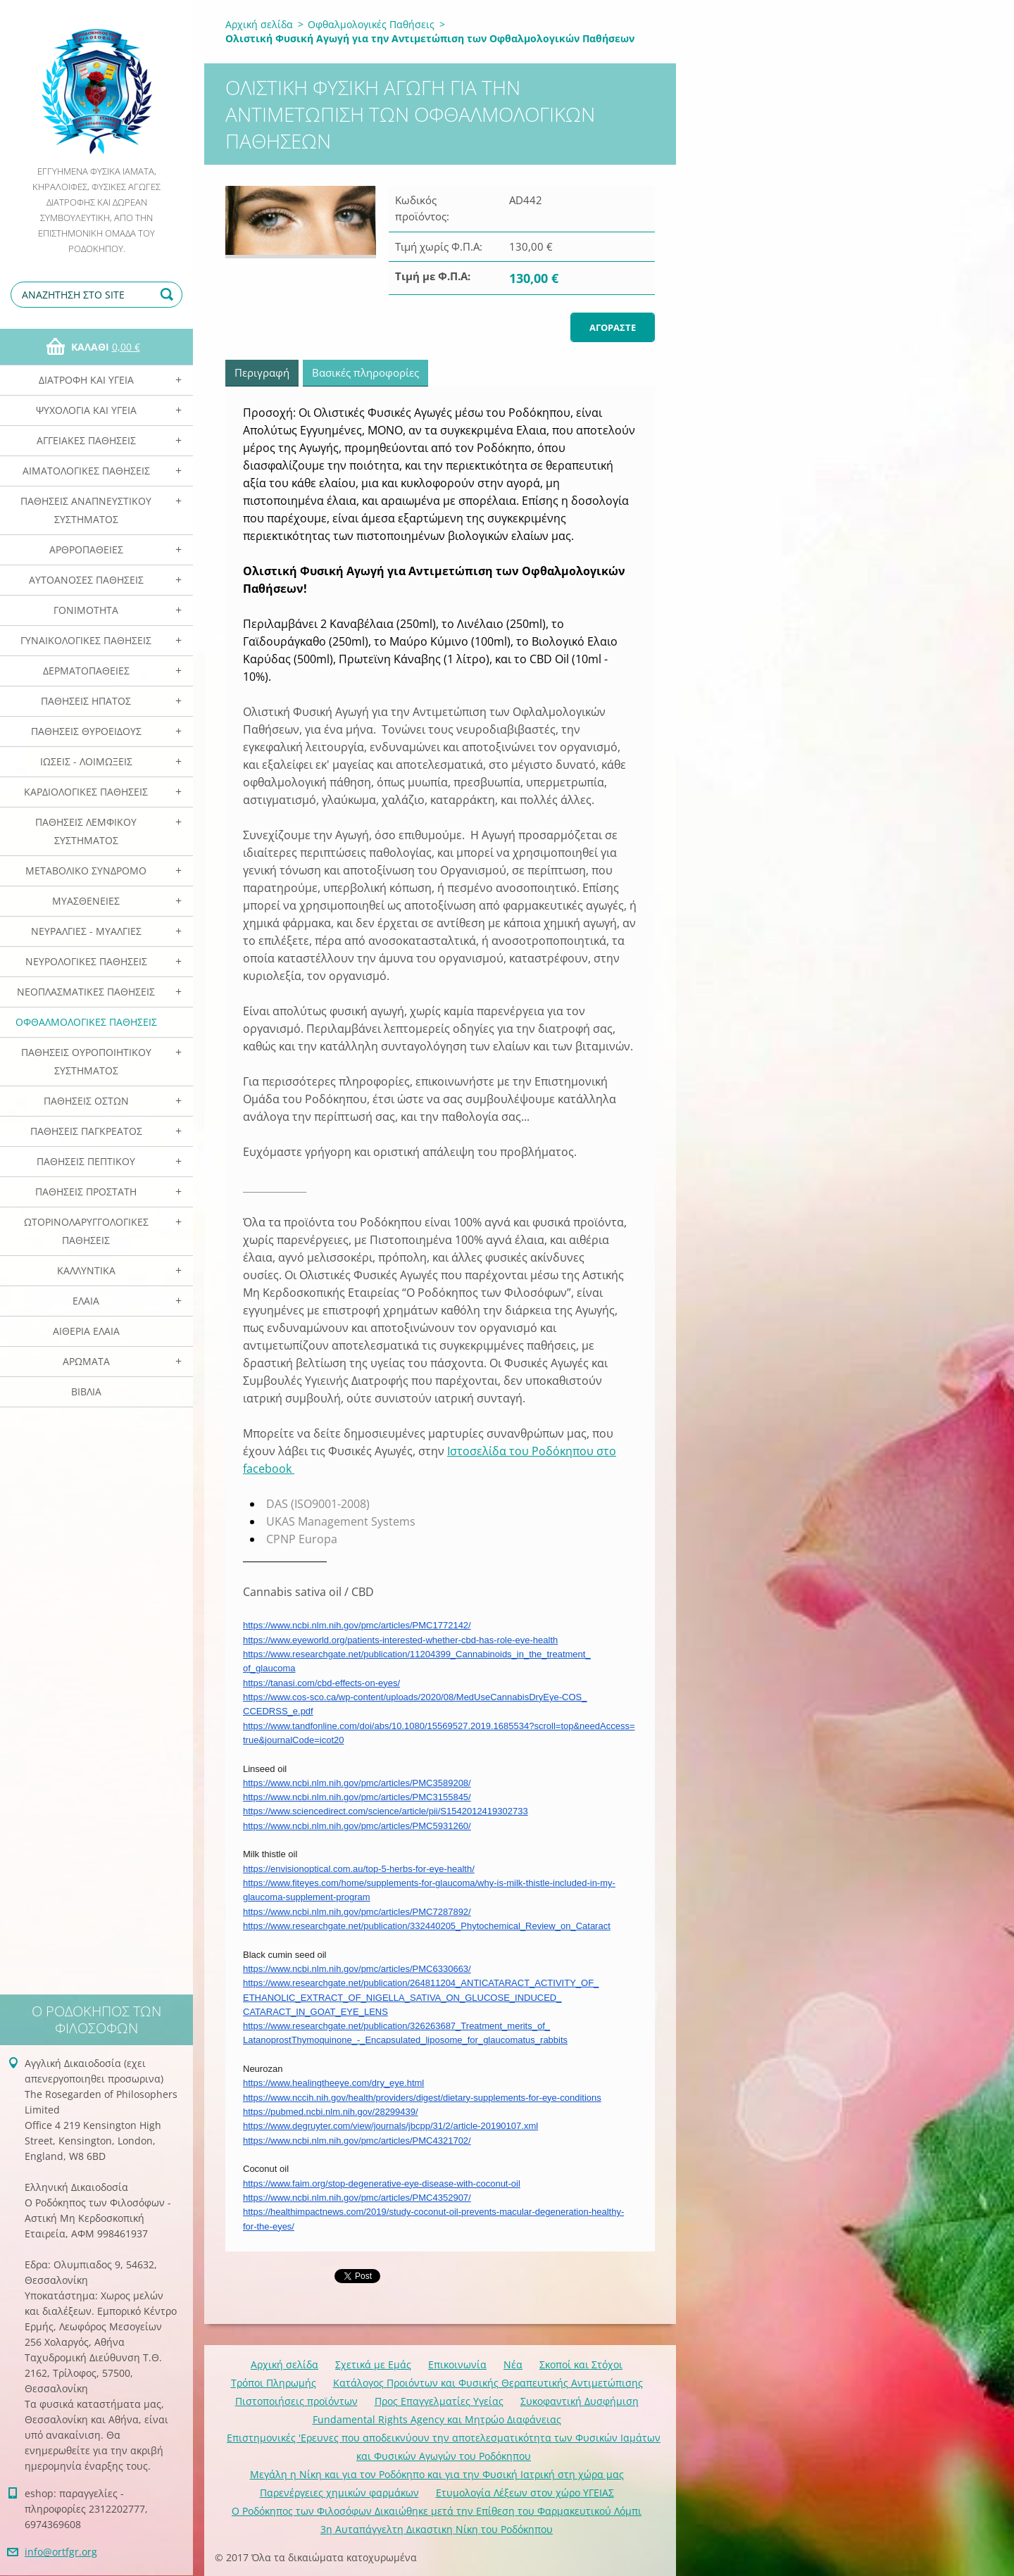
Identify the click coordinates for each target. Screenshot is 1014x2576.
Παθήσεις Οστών (86, 1100)
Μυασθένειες (86, 900)
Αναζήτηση (169, 294)
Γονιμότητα (86, 610)
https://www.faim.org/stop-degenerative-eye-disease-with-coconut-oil (381, 2183)
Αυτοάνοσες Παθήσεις (86, 579)
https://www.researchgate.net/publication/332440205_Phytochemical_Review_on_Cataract (427, 1926)
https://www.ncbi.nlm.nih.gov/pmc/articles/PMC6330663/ (357, 1969)
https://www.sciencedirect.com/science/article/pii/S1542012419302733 (385, 1811)
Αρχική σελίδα (259, 24)
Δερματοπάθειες (86, 670)
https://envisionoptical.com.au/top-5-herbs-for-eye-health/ (359, 1869)
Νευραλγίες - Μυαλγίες (86, 931)
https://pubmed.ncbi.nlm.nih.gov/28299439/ (330, 2111)
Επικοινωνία (457, 2364)
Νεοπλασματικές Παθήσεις (86, 991)
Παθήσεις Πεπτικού (86, 1161)
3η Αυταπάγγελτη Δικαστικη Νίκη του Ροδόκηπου (436, 2529)
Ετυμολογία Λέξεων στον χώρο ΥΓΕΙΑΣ (525, 2492)
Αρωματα (86, 1361)
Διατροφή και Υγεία (86, 380)
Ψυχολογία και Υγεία (86, 410)
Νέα (512, 2364)
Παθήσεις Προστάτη (86, 1191)
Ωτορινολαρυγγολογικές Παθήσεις (86, 1231)
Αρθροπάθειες (86, 549)
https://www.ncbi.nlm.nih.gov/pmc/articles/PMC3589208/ (357, 1783)
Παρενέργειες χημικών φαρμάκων (339, 2492)
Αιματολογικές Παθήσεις (86, 470)
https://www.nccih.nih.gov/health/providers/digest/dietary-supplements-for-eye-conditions (422, 2097)
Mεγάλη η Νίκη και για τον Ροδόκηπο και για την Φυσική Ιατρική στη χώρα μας (437, 2474)
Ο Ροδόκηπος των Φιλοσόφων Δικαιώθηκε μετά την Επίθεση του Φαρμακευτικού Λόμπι (436, 2511)
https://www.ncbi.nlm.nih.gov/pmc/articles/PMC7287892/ (357, 1911)
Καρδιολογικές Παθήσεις (86, 791)
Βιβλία (86, 1391)
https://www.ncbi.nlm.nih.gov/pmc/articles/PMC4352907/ (357, 2197)
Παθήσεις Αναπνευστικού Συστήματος (85, 510)
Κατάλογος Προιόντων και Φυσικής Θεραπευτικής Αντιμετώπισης (488, 2382)
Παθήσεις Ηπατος (86, 701)
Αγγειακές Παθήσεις (86, 440)
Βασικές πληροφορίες (365, 372)
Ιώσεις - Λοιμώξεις (86, 761)
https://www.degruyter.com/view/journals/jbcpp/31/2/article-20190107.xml (390, 2126)
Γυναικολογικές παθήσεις (85, 640)
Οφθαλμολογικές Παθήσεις (86, 1022)
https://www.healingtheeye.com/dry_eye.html (333, 2083)
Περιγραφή (261, 372)
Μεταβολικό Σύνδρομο (85, 870)
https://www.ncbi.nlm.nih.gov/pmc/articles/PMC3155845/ (357, 1797)
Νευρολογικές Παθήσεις (86, 961)
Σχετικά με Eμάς (373, 2364)
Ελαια (86, 1300)
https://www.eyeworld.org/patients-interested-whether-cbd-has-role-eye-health (400, 1640)
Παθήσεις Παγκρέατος (86, 1131)
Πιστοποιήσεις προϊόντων (296, 2401)
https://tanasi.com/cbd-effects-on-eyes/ (321, 1683)
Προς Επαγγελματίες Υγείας (439, 2401)
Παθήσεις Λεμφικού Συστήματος (86, 831)
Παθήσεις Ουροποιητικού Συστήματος (86, 1061)
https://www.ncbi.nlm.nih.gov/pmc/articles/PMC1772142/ (357, 1625)
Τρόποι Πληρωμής (273, 2382)
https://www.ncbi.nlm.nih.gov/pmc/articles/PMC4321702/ (357, 2140)
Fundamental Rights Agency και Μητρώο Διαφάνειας (437, 2419)
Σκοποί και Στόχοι (580, 2364)
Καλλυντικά (86, 1270)
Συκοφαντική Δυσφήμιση (579, 2401)
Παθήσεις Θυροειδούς (86, 731)
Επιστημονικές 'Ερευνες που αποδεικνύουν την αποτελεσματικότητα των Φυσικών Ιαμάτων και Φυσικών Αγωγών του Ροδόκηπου (444, 2447)
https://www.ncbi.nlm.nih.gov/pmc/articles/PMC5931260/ (357, 1826)
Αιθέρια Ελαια (86, 1331)
